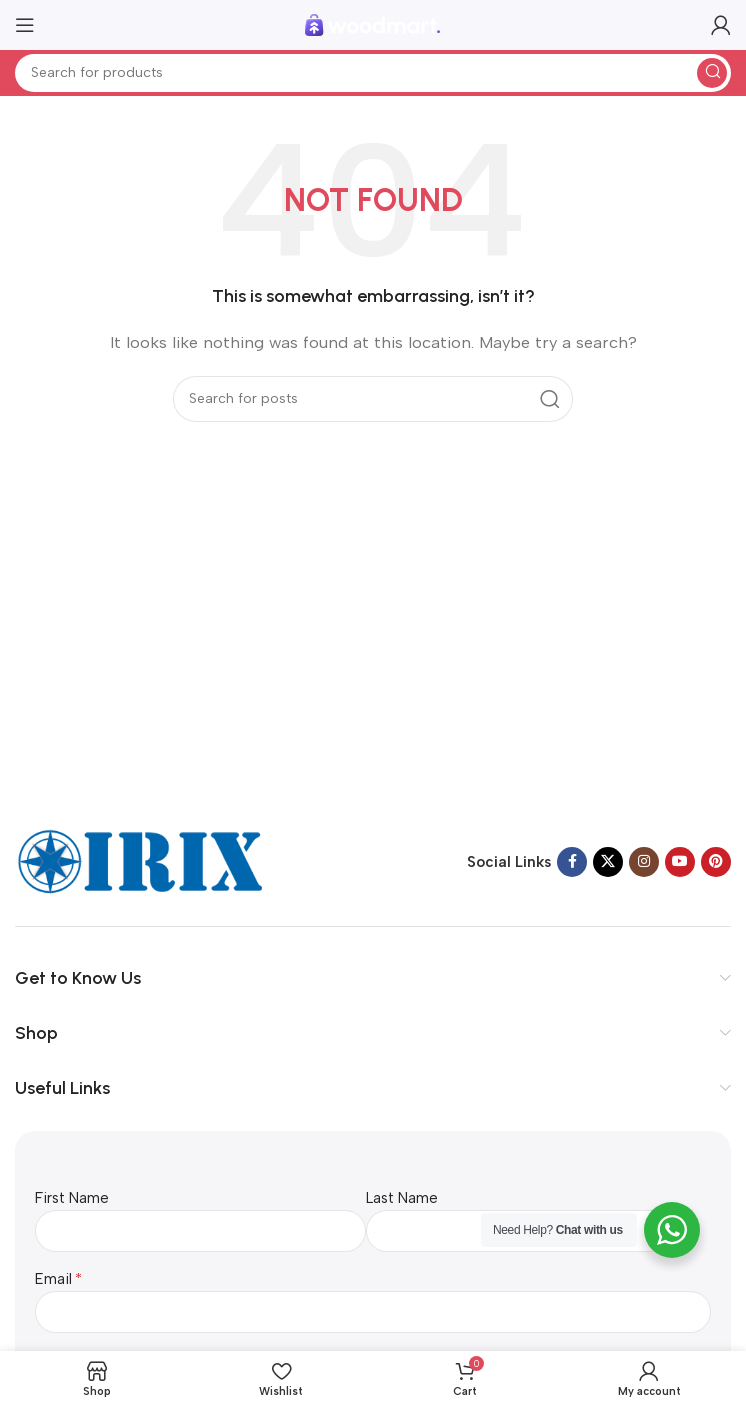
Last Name (402, 1198)
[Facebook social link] (572, 862)
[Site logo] (373, 24)
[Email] (373, 1312)
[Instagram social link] (644, 862)
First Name (72, 1198)
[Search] (373, 73)
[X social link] (608, 862)
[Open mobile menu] (25, 25)
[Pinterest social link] (716, 862)
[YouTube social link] (680, 862)
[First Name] (200, 1231)
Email (53, 1279)
